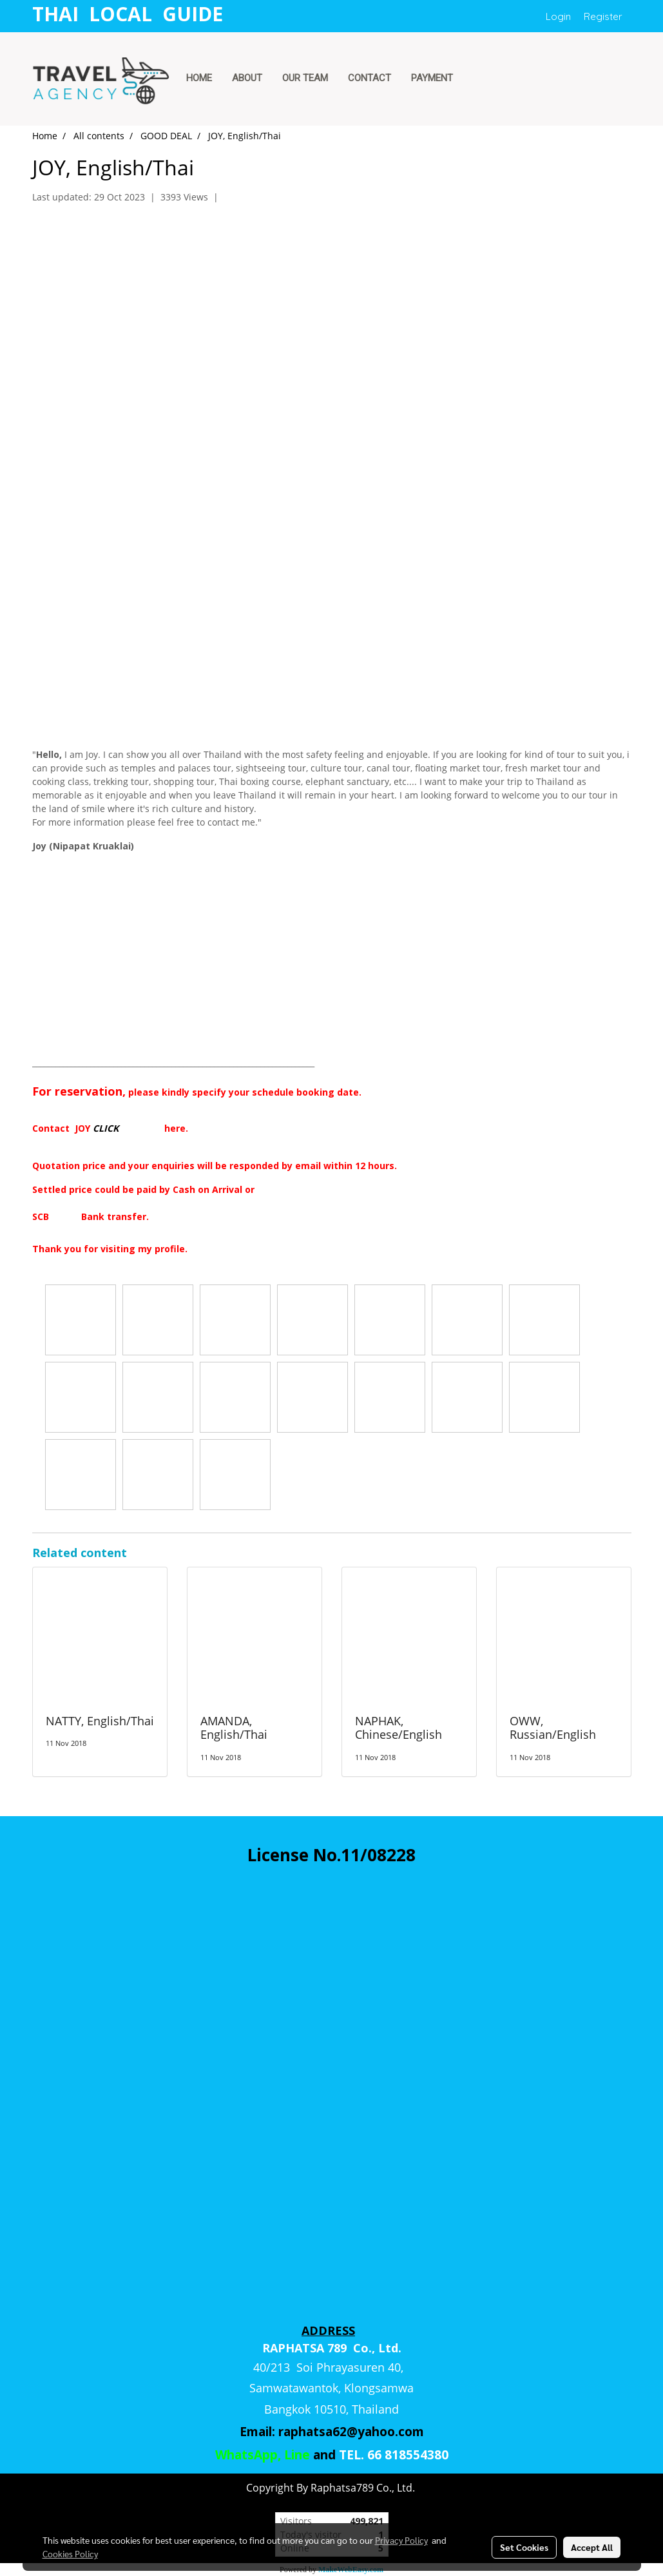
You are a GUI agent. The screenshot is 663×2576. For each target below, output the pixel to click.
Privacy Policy (401, 2540)
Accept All (592, 2547)
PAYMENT (432, 78)
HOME (199, 78)
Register (603, 16)
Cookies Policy (70, 2553)
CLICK (106, 1128)
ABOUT (247, 78)
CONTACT (369, 78)
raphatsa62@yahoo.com (351, 2431)
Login (558, 16)
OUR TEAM (305, 78)
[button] (475, 79)
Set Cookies (524, 2547)
